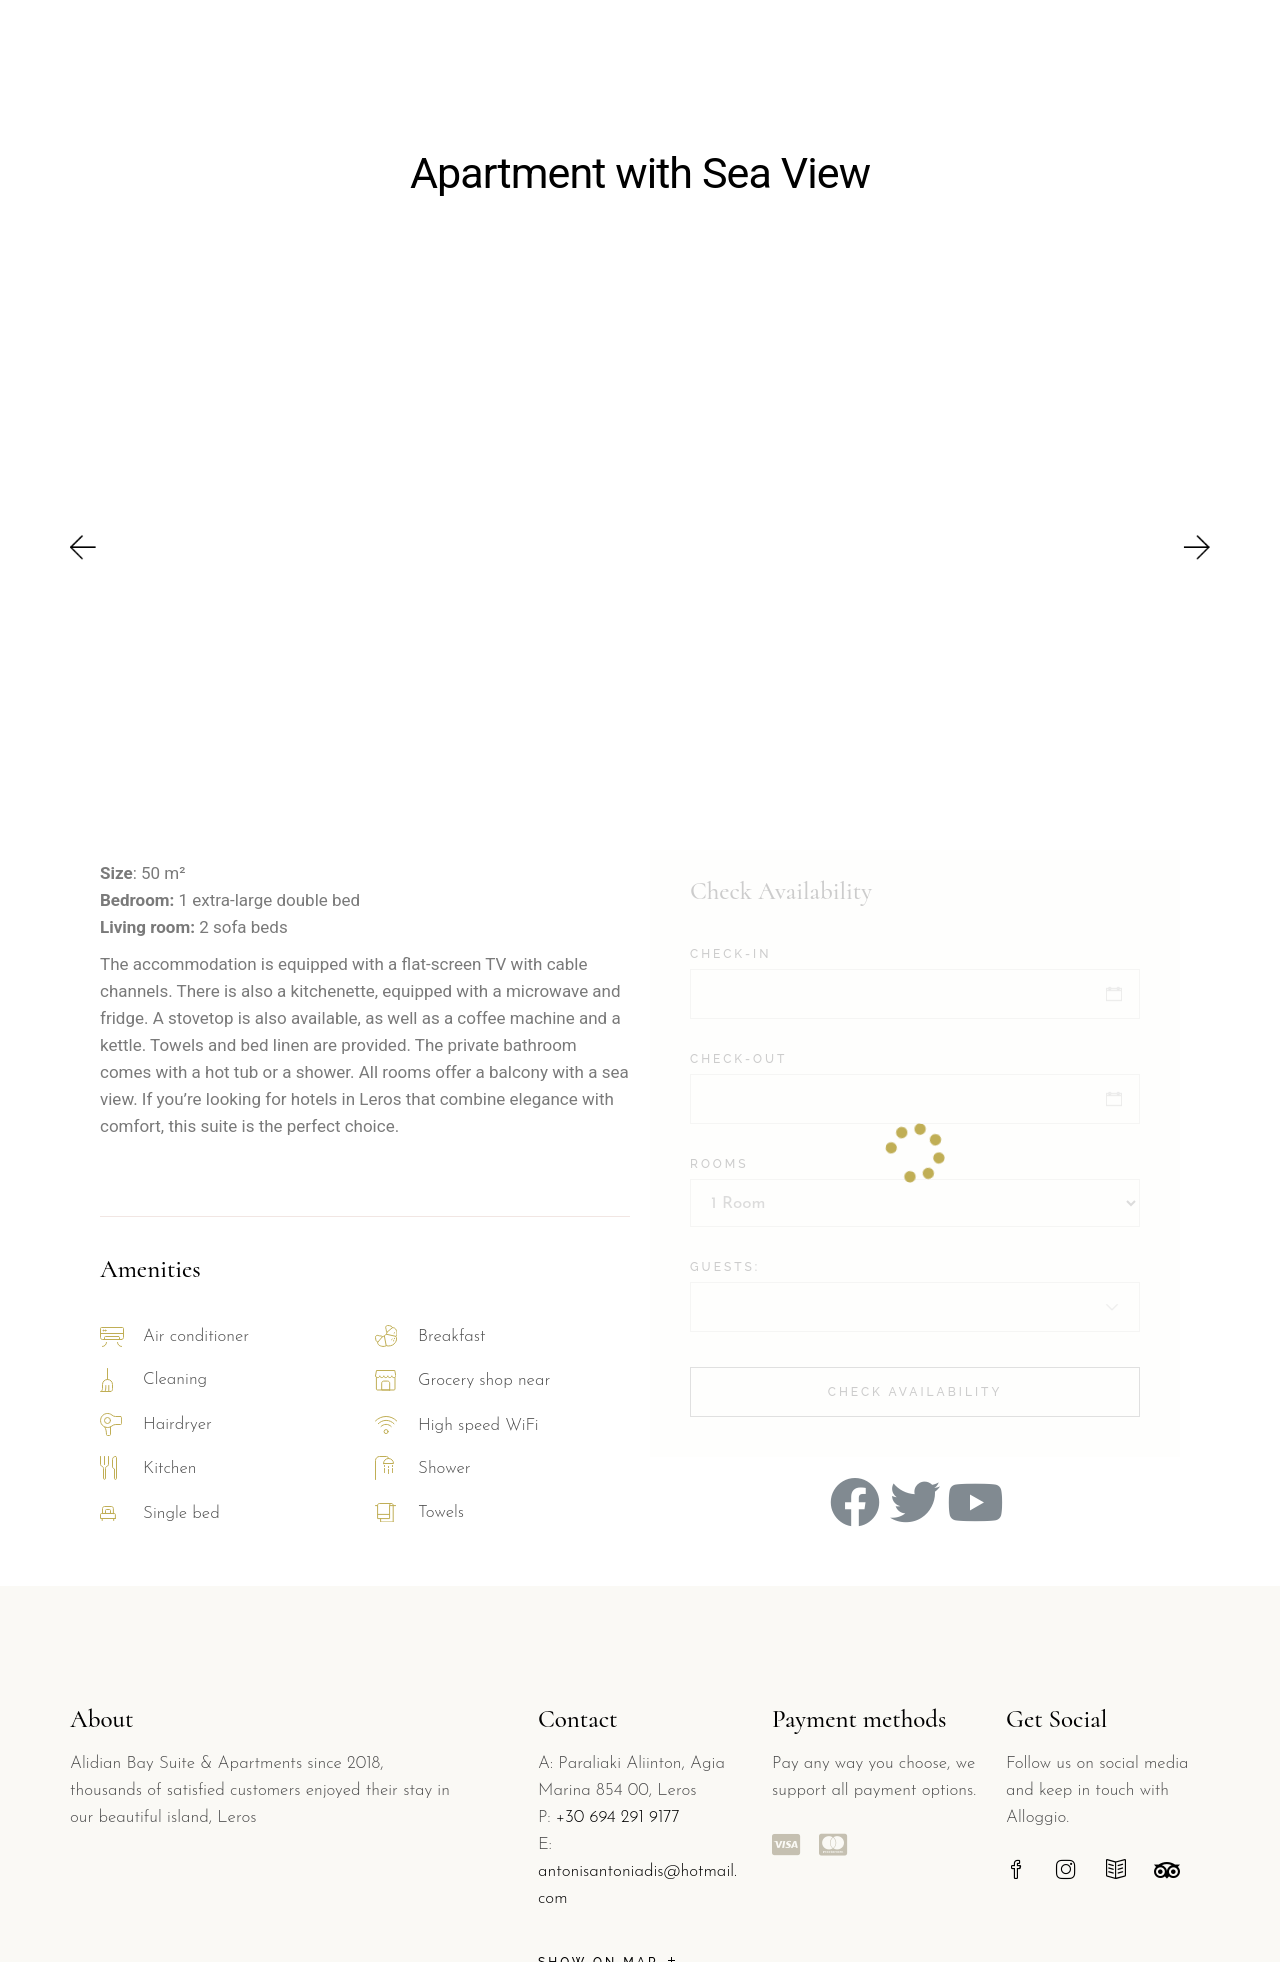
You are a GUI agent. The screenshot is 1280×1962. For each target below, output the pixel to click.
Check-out (738, 1059)
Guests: (725, 1267)
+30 (573, 1817)
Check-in (730, 954)
